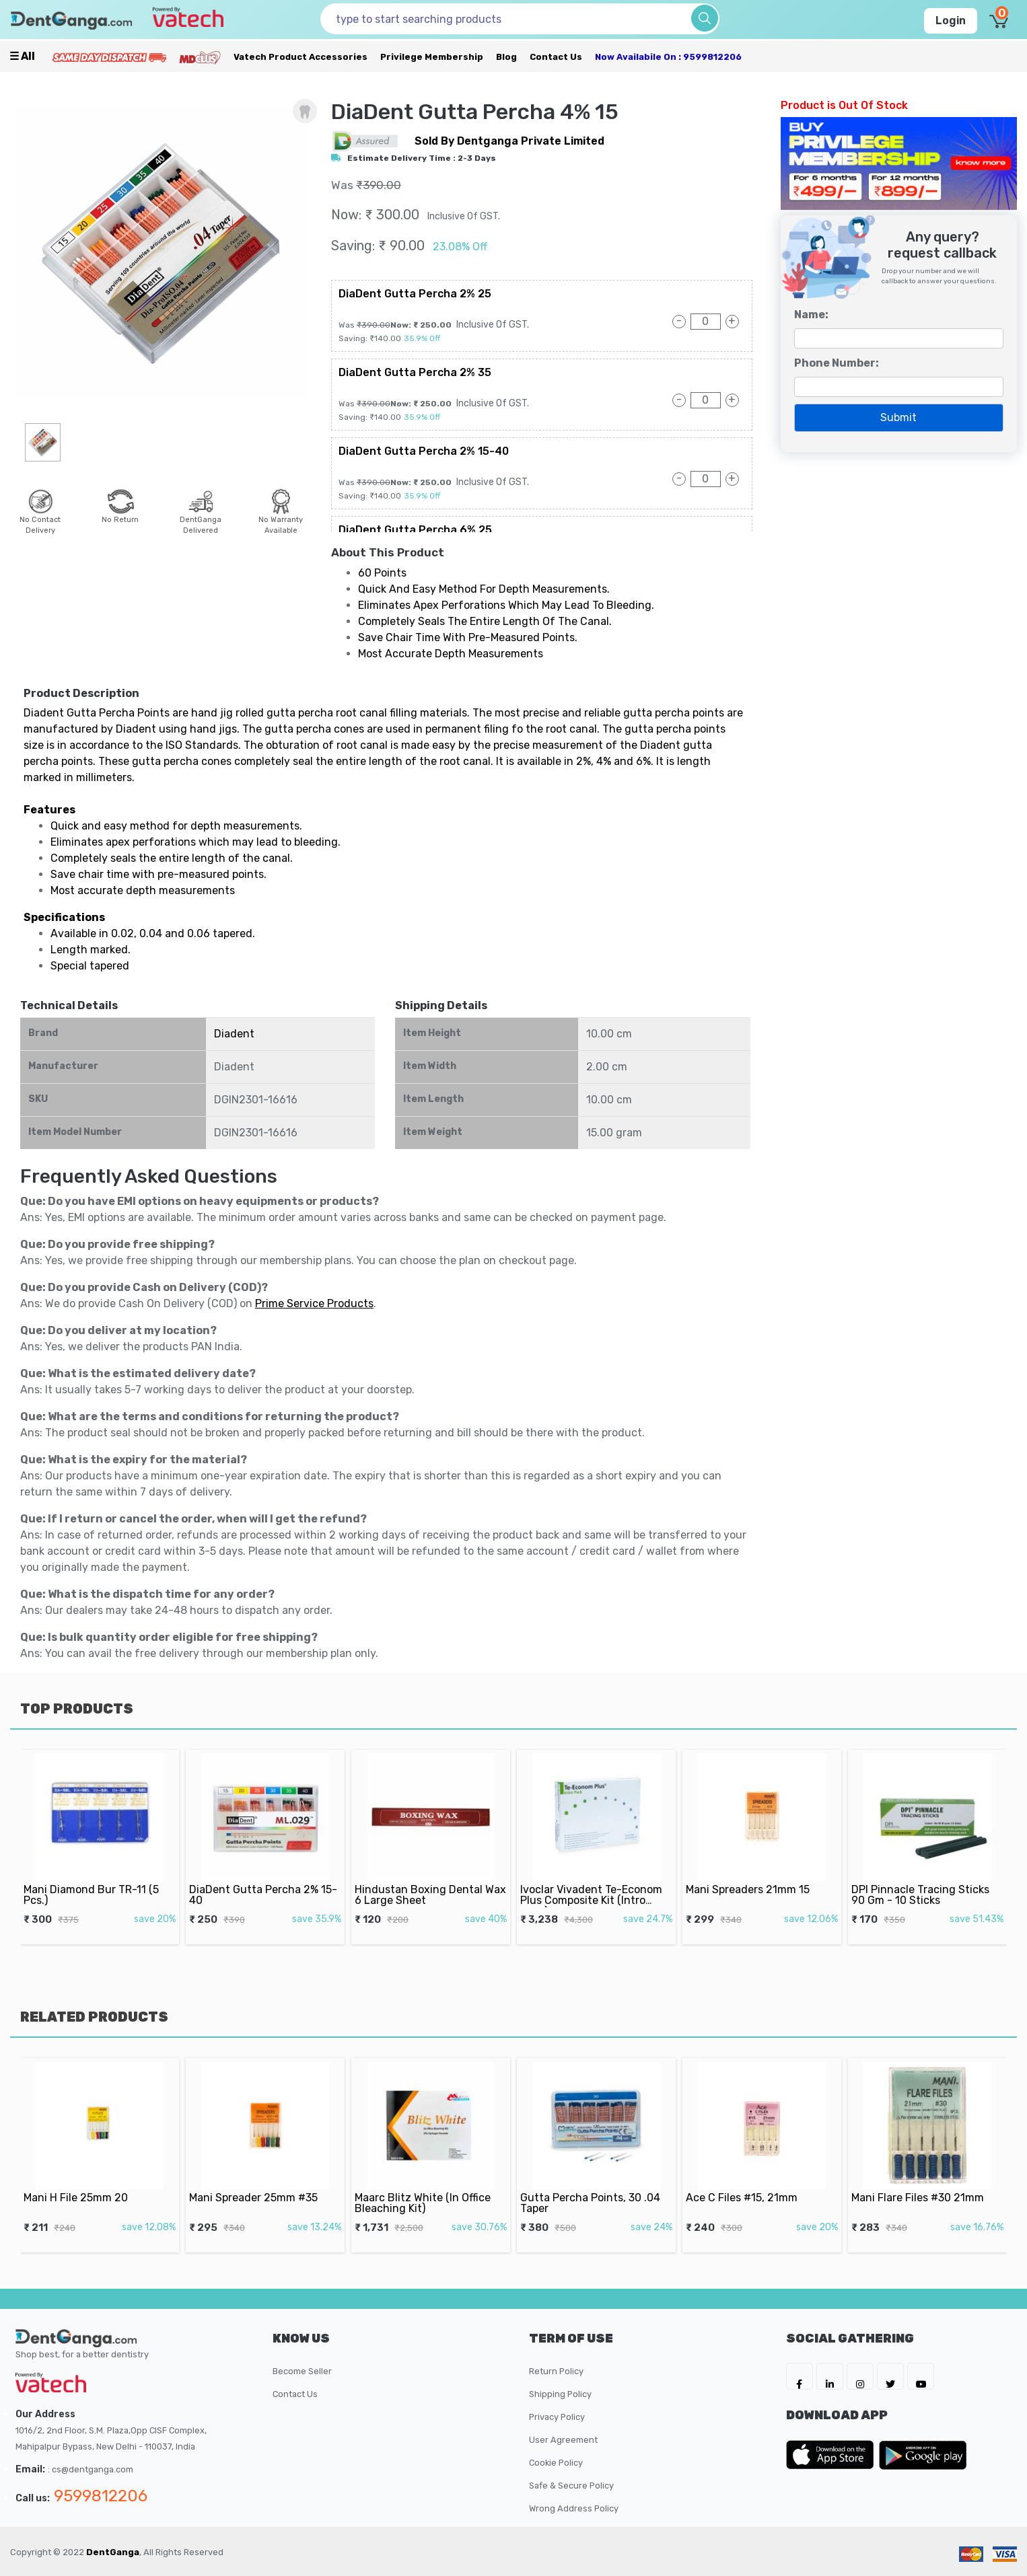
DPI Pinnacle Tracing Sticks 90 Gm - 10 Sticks (923, 1877)
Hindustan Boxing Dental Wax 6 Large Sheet (430, 1877)
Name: (811, 314)
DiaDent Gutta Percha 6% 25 (415, 529)
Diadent (234, 1033)
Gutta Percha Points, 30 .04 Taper (592, 2185)
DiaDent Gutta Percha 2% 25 (415, 293)
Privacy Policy (557, 2417)
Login (950, 20)
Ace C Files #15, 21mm (749, 2182)
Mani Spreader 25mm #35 (258, 2182)
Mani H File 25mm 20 (84, 2182)
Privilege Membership (431, 57)
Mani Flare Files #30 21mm (921, 2182)
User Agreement (563, 2440)
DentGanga (112, 2552)
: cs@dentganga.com (90, 2469)
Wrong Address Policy (573, 2508)
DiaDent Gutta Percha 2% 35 (415, 372)
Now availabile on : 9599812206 (668, 57)
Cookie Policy (556, 2463)
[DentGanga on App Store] (832, 2454)
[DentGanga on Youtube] (920, 2376)
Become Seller (302, 2371)
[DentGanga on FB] (799, 2376)
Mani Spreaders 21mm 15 (753, 1874)
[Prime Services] (109, 57)
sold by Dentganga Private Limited (509, 141)
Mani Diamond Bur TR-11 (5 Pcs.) (94, 1877)
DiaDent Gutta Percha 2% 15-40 (424, 451)
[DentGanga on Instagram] (860, 2376)
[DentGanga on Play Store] (922, 2454)
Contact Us (556, 57)
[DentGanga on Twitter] (890, 2376)
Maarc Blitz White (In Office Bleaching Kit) (425, 2185)
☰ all (22, 56)
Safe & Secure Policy (571, 2485)
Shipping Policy (560, 2394)
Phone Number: (836, 363)
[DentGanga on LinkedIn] (829, 2376)
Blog (506, 57)
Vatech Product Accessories (300, 57)
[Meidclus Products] (200, 57)
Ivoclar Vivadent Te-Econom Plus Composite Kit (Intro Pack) (593, 1881)
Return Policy (556, 2371)
